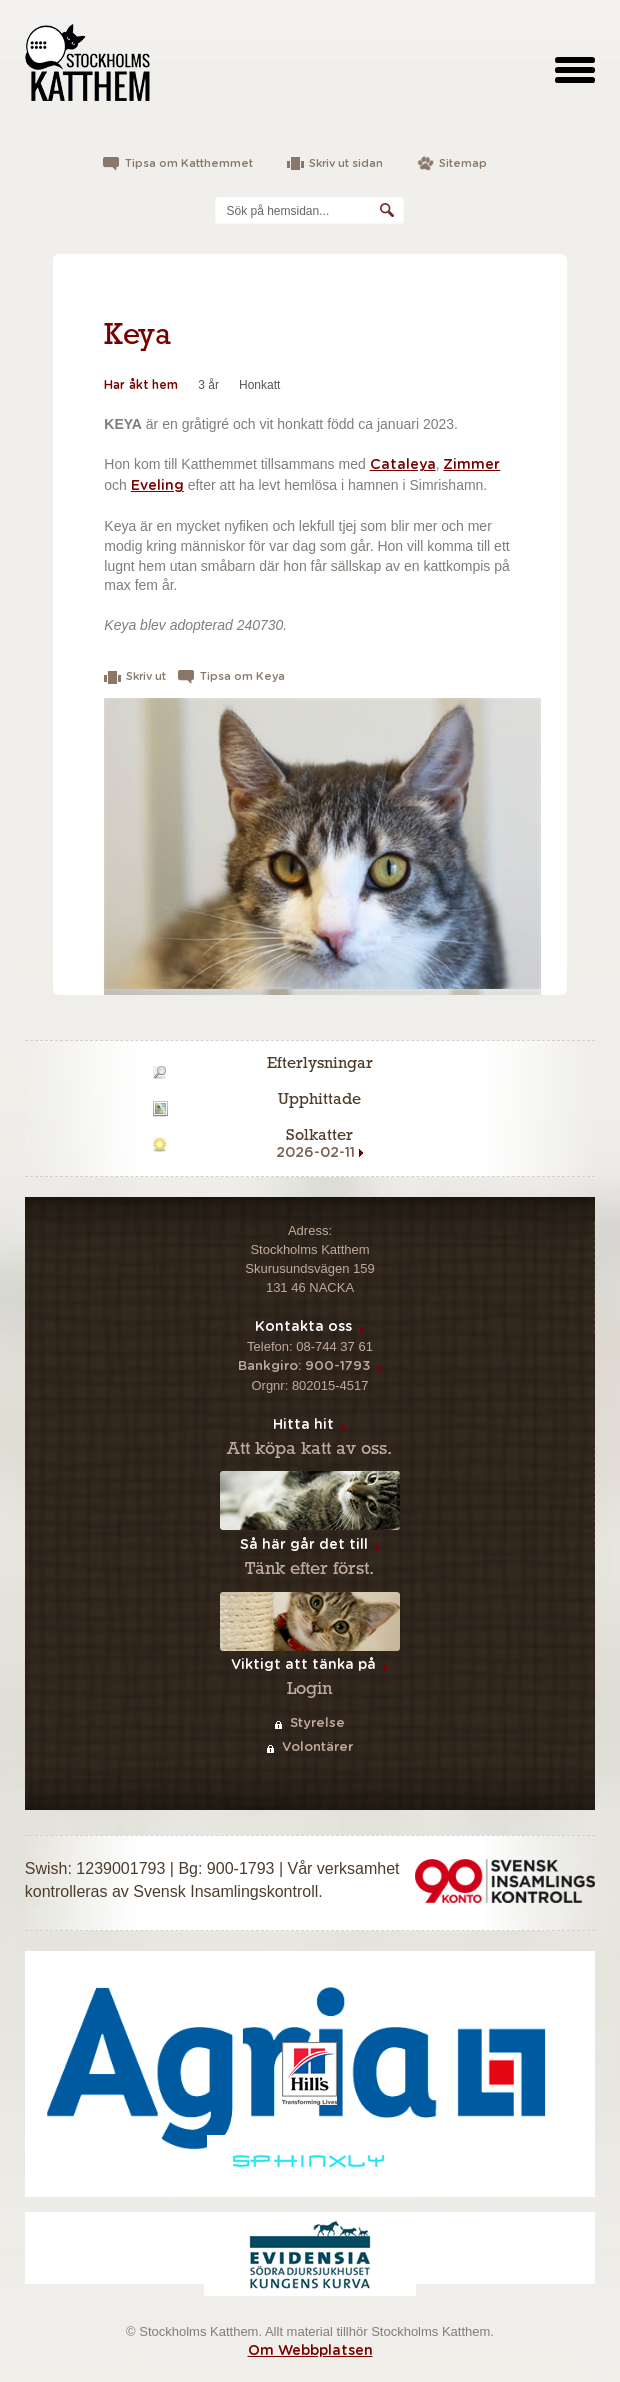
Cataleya (403, 465)
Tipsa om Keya (242, 676)
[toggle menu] (575, 69)
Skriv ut (146, 676)
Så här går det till (304, 1545)
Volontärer (317, 1747)
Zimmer (471, 465)
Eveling (157, 486)
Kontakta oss (303, 1327)
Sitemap (463, 163)
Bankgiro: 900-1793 (304, 1366)
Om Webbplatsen (310, 2351)
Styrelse (317, 1723)
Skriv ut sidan (346, 163)
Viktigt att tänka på (303, 1665)
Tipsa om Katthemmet (189, 163)
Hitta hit (303, 1425)
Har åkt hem (141, 385)
